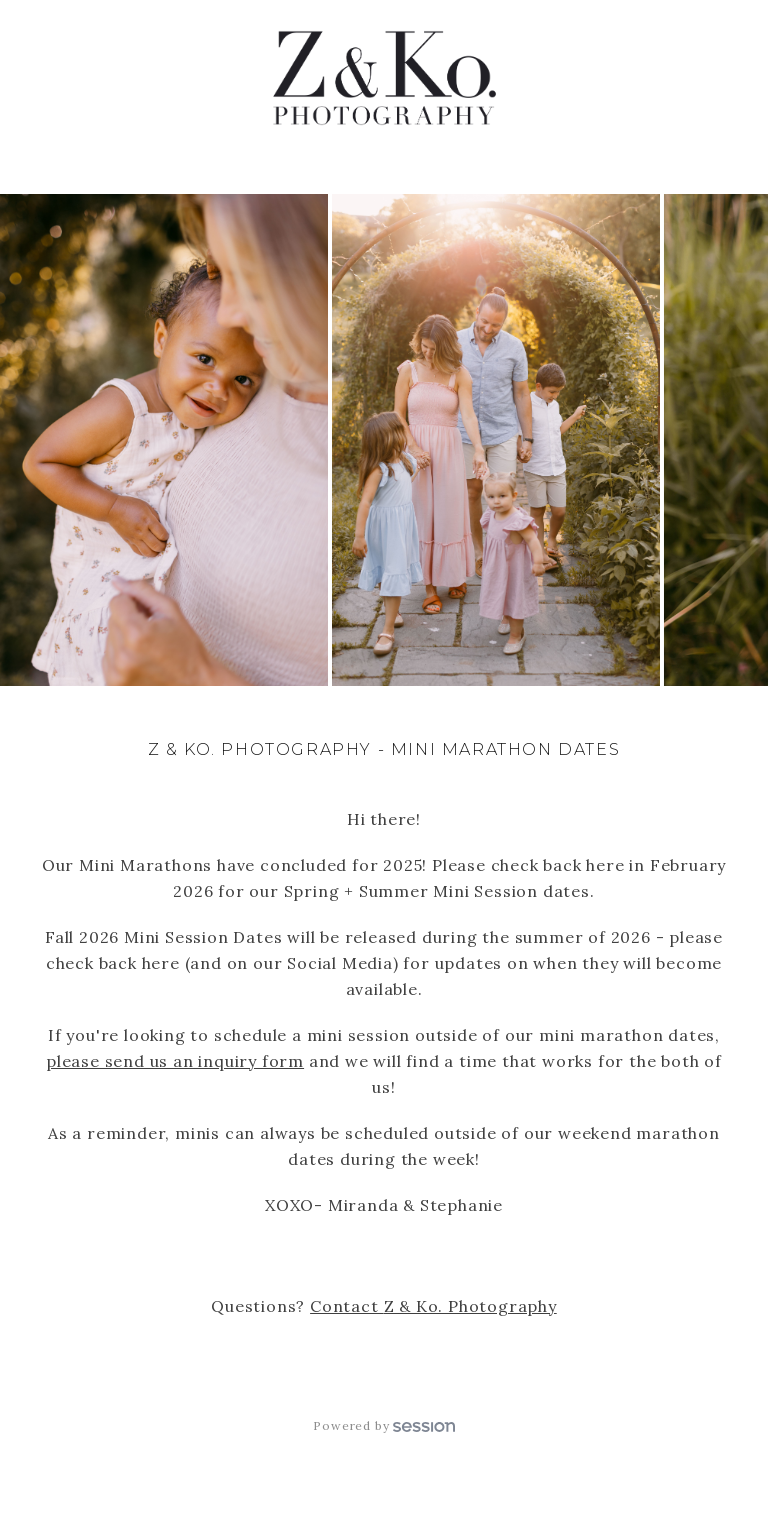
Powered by (383, 1425)
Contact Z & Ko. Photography (433, 1306)
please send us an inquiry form (175, 1061)
